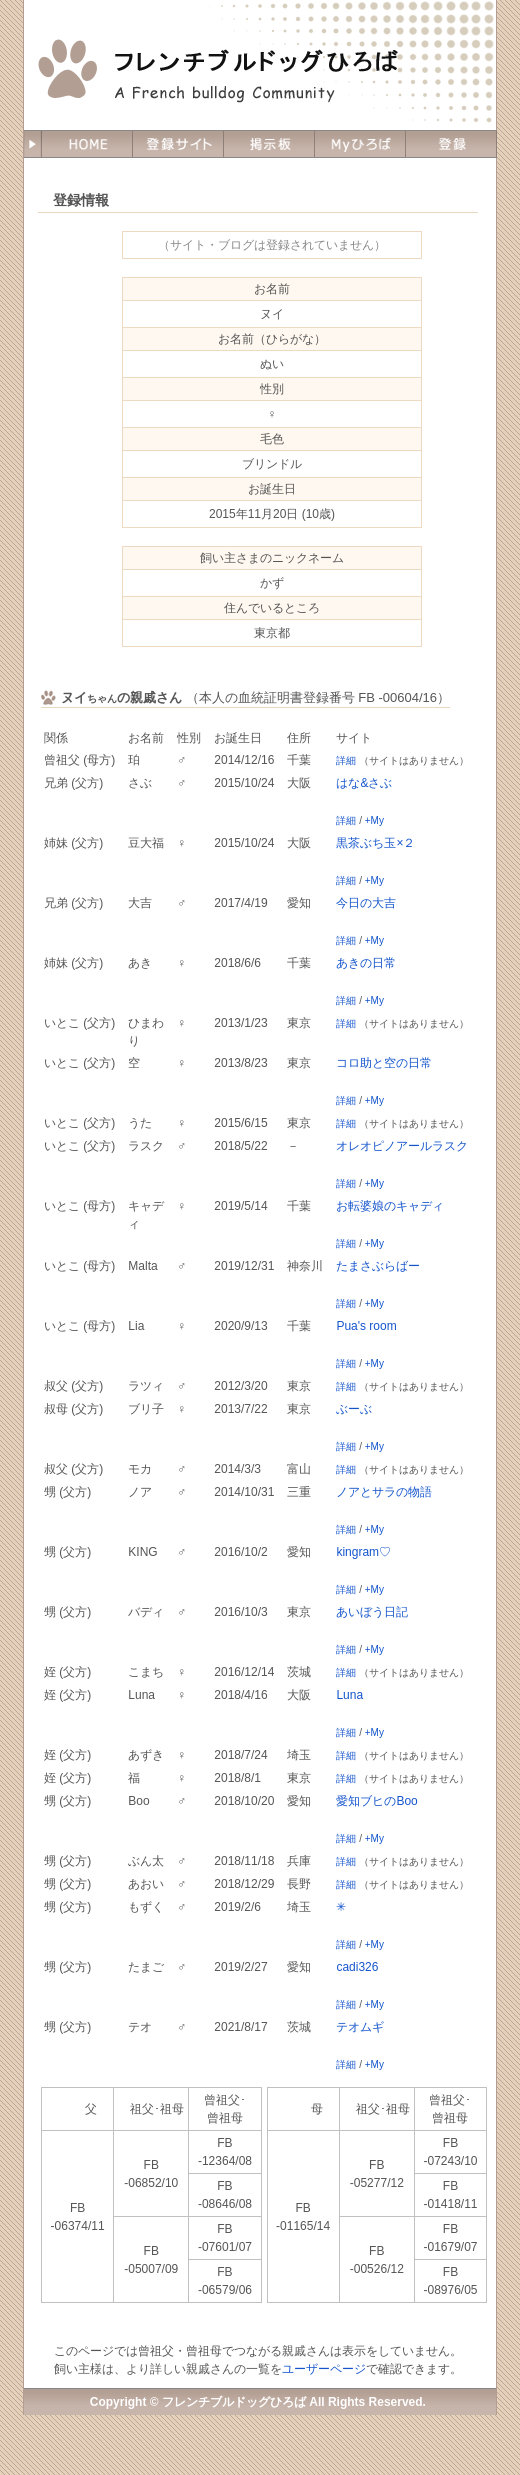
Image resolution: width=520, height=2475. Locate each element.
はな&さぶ (364, 783)
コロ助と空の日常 (384, 1063)
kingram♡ (363, 1552)
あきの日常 (366, 963)
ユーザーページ (324, 2369)
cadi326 (357, 1967)
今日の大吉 (366, 903)
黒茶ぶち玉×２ (375, 843)
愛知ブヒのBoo (376, 1801)
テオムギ (360, 2027)
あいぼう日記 (372, 1612)
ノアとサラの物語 (384, 1492)
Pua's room (366, 1326)
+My (374, 820)
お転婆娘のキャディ (390, 1206)
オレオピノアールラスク (402, 1146)
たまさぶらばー (378, 1266)
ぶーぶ (354, 1409)
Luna (349, 1695)
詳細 (346, 760)
